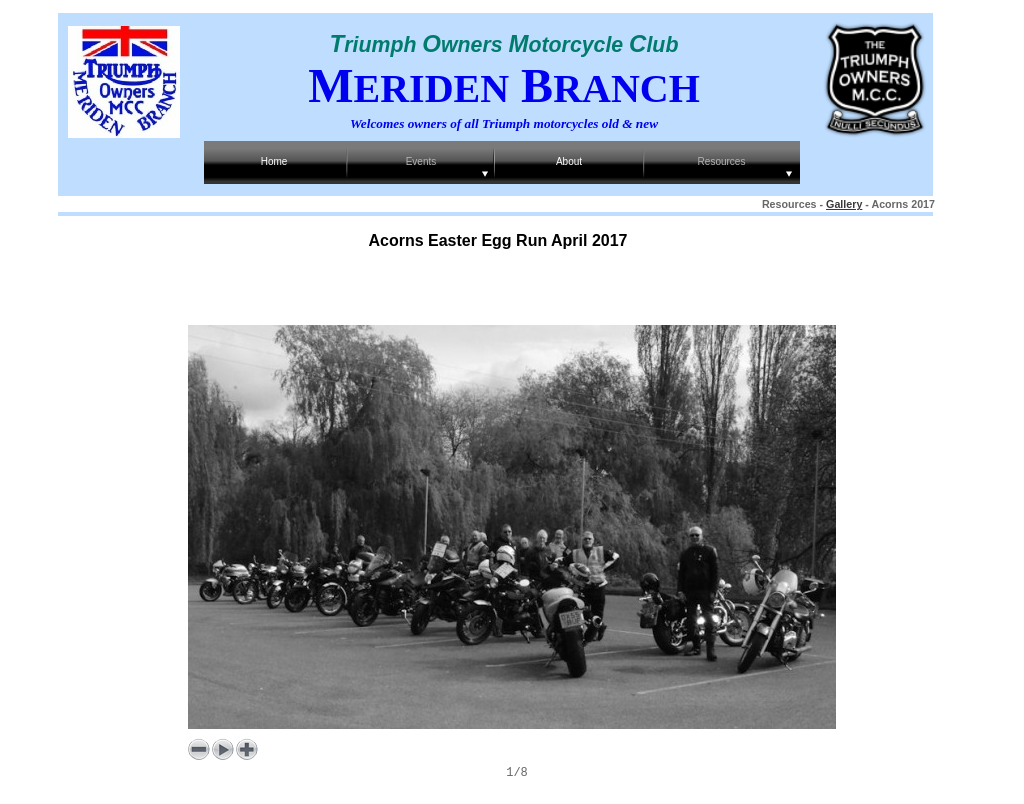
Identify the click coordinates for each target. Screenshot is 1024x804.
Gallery (844, 204)
